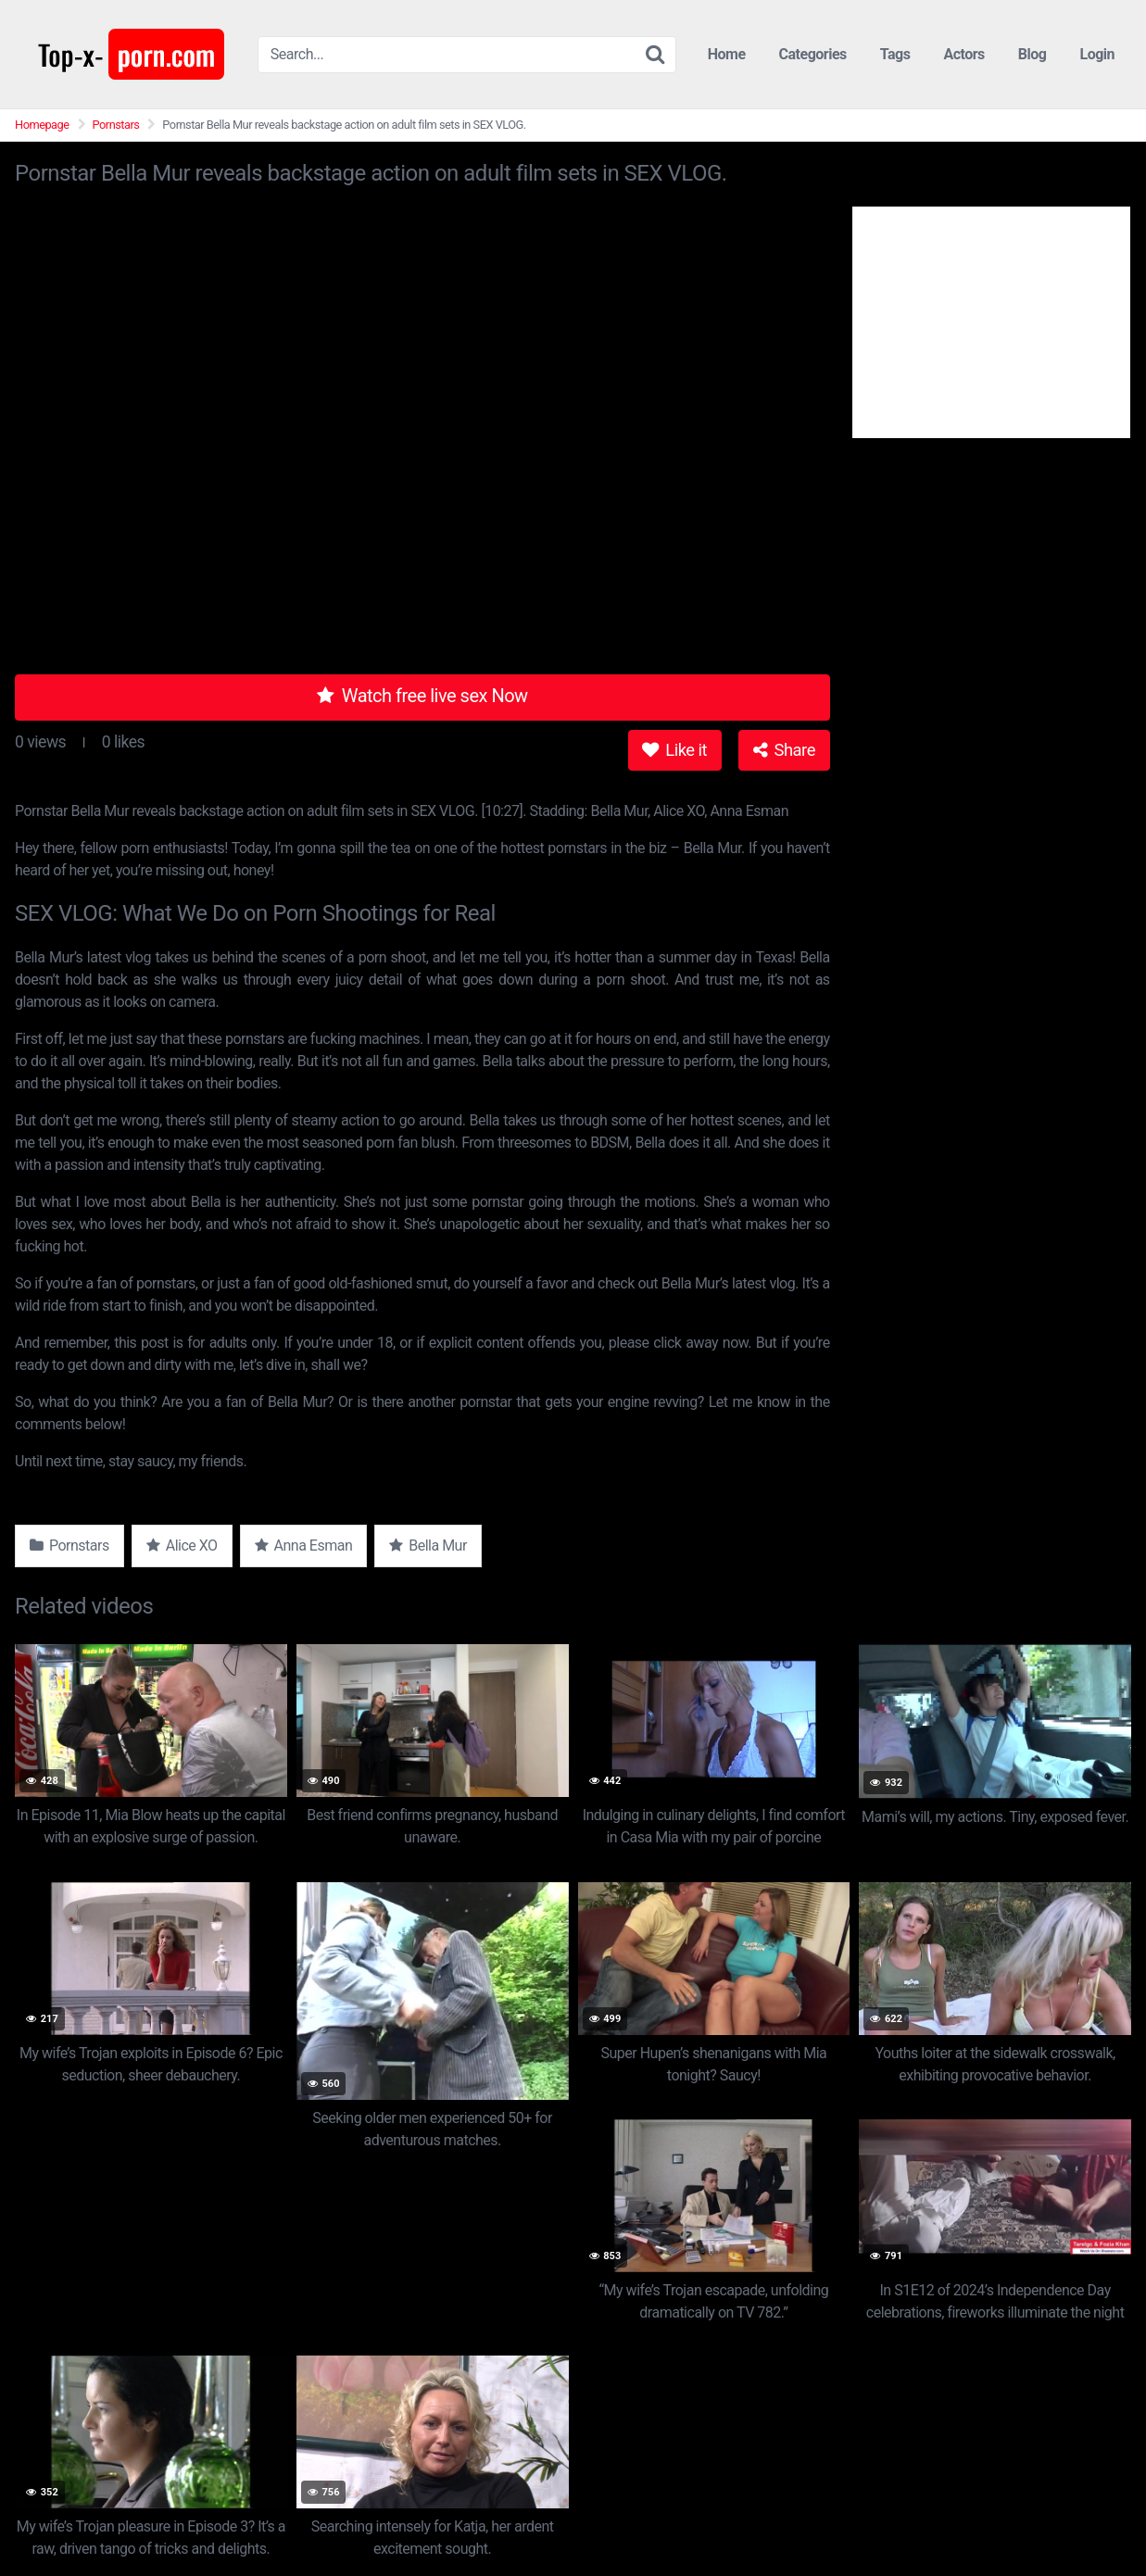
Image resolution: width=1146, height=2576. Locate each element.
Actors (963, 54)
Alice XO (182, 1545)
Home (727, 54)
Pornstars (116, 125)
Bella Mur (428, 1545)
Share (784, 750)
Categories (813, 54)
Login (1097, 54)
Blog (1032, 54)
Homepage (42, 125)
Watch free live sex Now (422, 696)
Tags (895, 54)
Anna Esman (304, 1545)
